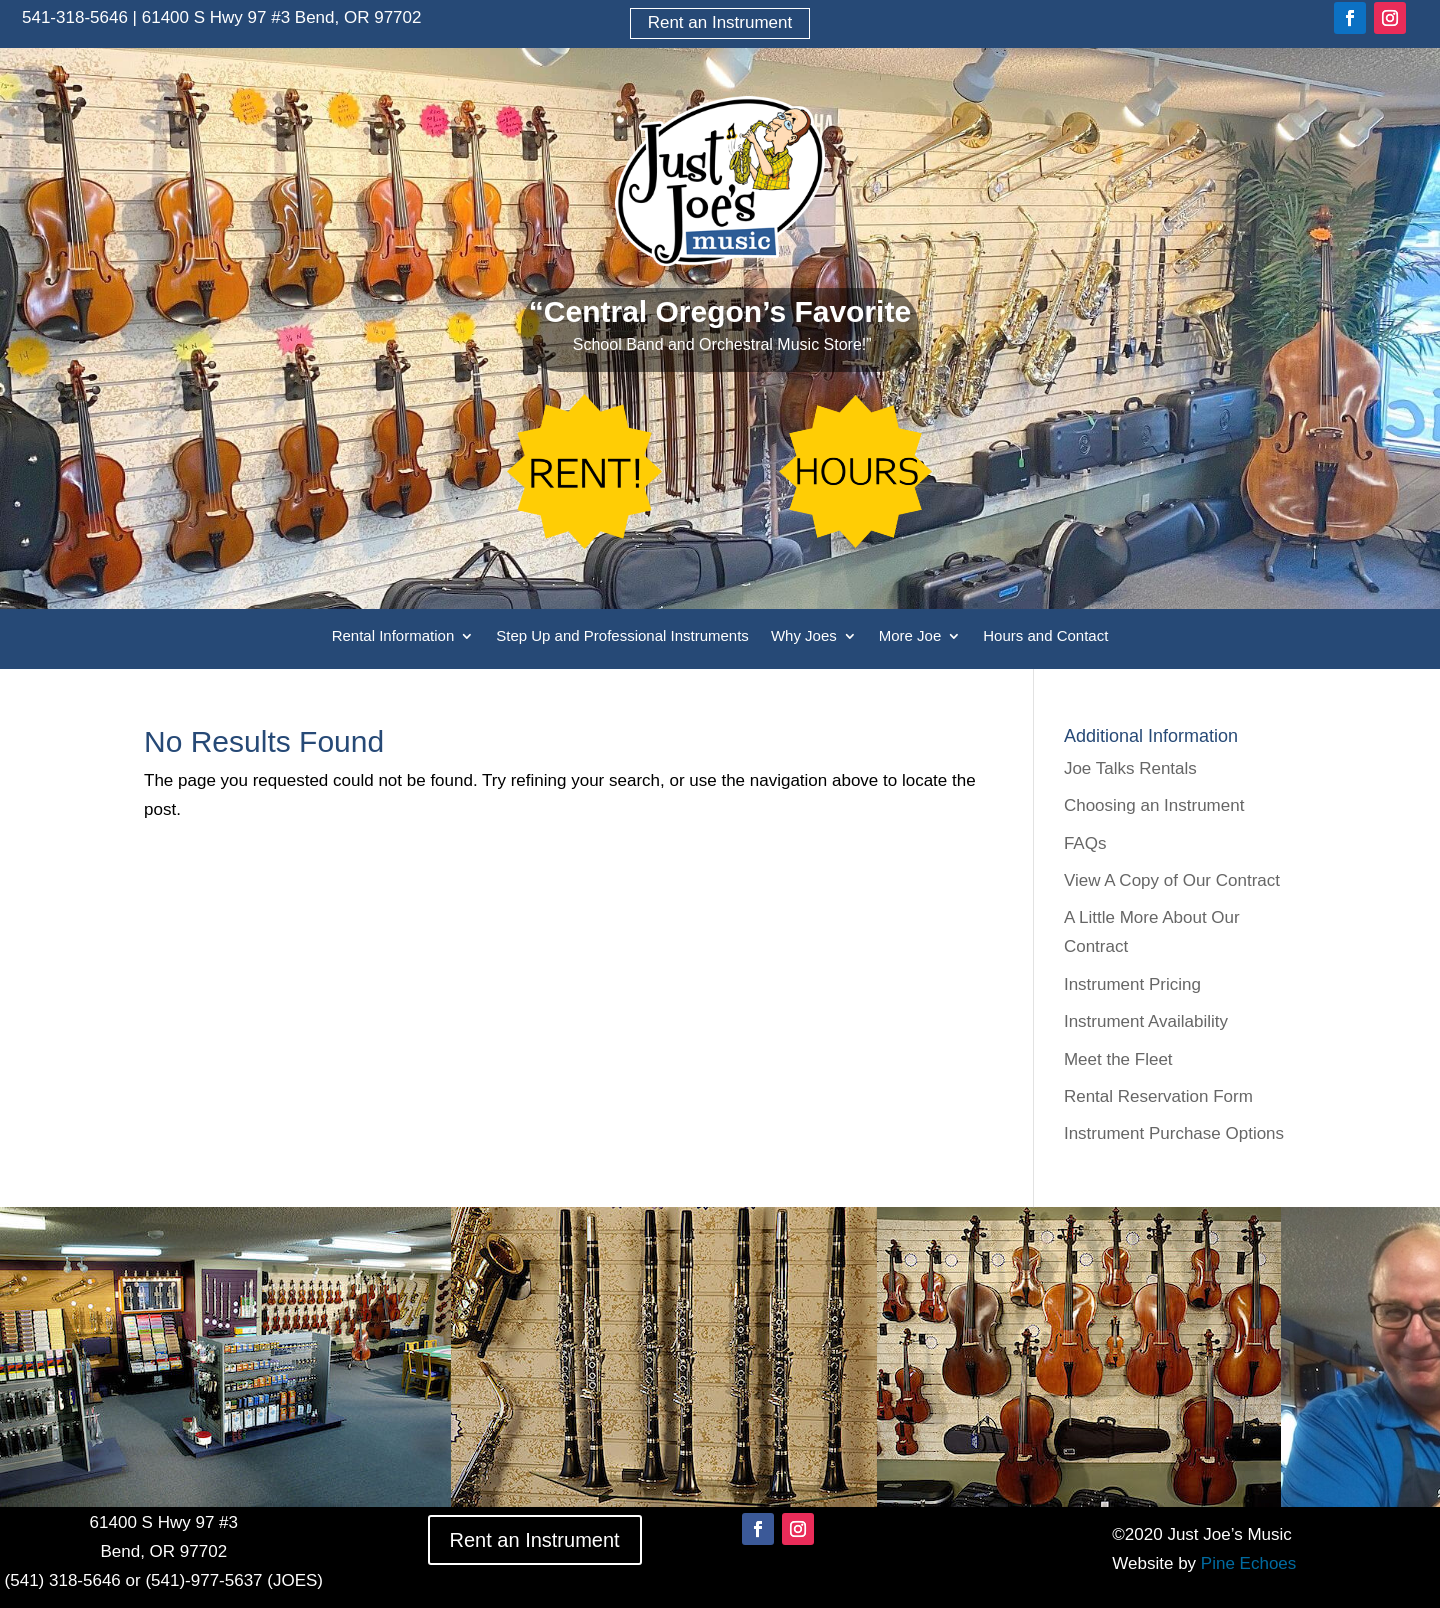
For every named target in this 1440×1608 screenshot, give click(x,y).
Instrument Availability (1146, 1021)
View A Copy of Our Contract (1172, 880)
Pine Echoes (1248, 1563)
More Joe (910, 636)
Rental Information (393, 636)
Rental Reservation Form (1158, 1096)
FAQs (1085, 843)
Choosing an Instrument (1154, 805)
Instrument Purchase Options (1174, 1133)
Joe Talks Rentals (1130, 768)
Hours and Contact (1045, 636)
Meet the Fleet (1118, 1059)
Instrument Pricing (1132, 984)
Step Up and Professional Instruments (622, 636)
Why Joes (804, 636)
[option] (225, 1357)
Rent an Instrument (720, 22)
